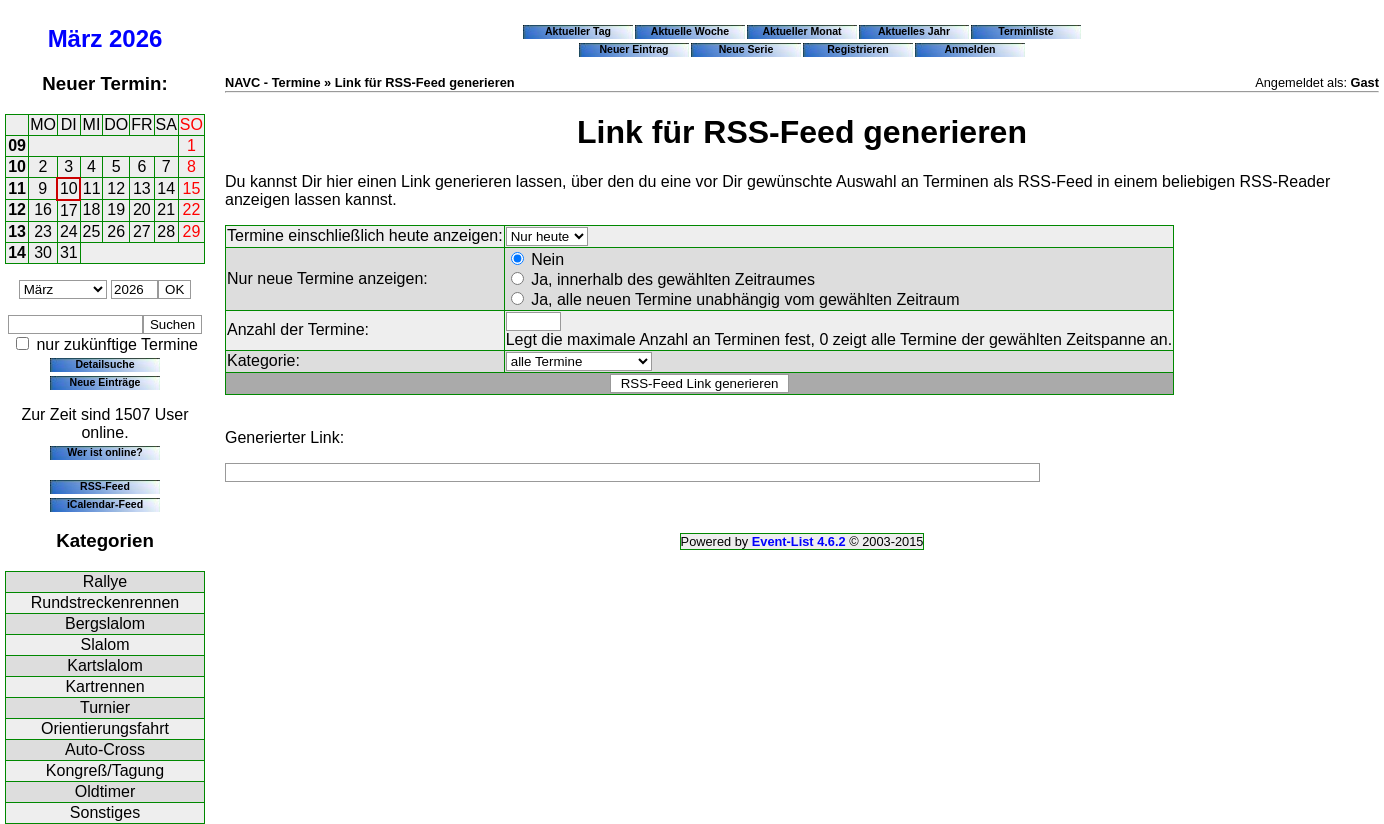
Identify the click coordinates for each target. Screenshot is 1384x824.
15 (192, 188)
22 (192, 209)
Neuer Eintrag (633, 49)
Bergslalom (105, 623)
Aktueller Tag (578, 31)
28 (166, 231)
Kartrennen (104, 686)
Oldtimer (105, 791)
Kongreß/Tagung (105, 770)
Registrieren (858, 49)
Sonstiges (105, 812)
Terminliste (1025, 31)
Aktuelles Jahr (914, 31)
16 (43, 209)
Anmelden (970, 49)
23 (43, 231)
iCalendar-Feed (105, 504)
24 (69, 231)
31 (69, 252)
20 (142, 209)
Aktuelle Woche (690, 31)
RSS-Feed (105, 486)
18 (92, 209)
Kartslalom (105, 665)
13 (142, 188)
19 (116, 209)
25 (92, 231)
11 (17, 188)
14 (166, 188)
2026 (135, 38)
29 (192, 231)
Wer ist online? (104, 452)
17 (69, 210)
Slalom (105, 644)
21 (166, 209)
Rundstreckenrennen (105, 602)
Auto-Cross (105, 749)
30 (43, 252)
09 (17, 145)
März (75, 38)
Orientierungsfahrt (105, 728)
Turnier (105, 707)
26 (116, 231)
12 (116, 188)
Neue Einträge (105, 382)
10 (17, 166)
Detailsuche (104, 364)
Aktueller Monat (801, 31)
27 (142, 231)
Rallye (105, 581)
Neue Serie (746, 49)
